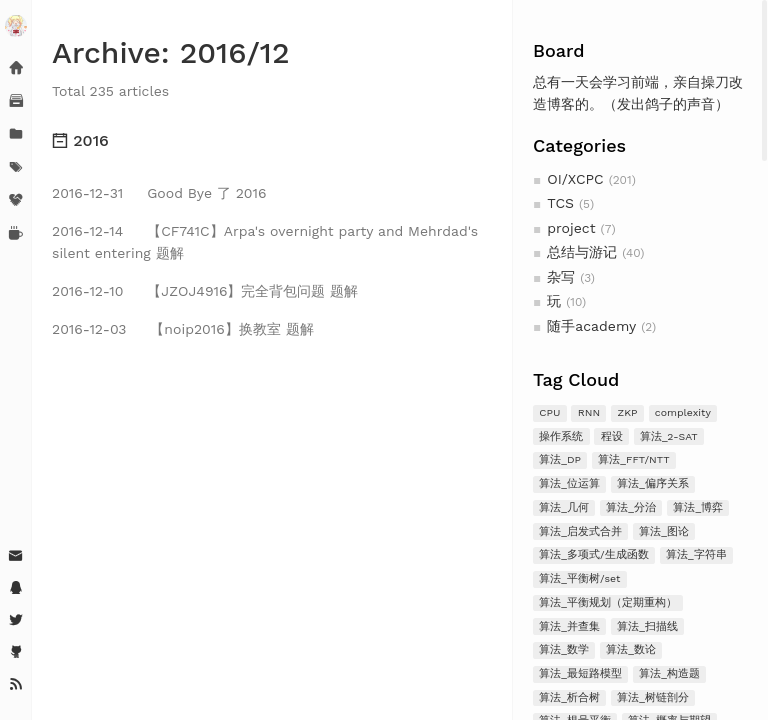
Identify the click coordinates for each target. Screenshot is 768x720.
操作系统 (561, 436)
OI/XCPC (575, 179)
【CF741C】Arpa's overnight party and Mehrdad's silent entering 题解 (265, 242)
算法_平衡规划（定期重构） (608, 602)
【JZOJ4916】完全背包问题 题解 (205, 291)
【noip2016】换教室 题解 (183, 329)
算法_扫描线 (647, 626)
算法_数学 (564, 649)
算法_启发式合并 (580, 531)
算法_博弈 (698, 507)
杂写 (561, 277)
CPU (549, 412)
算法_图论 (664, 531)
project (571, 228)
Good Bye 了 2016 (159, 193)
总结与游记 (582, 252)
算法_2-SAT (668, 436)
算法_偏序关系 (653, 483)
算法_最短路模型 (580, 673)
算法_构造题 (669, 673)
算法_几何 (564, 507)
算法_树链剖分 (653, 697)
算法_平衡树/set (579, 578)
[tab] (272, 141)
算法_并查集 (569, 626)
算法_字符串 (696, 554)
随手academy (591, 326)
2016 (80, 140)
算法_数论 (631, 649)
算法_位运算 (569, 483)
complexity (683, 412)
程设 (612, 436)
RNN (589, 412)
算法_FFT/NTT (633, 459)
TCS (560, 203)
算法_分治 (631, 507)
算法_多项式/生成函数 (593, 554)
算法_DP (560, 459)
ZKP (628, 412)
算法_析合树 (569, 697)
